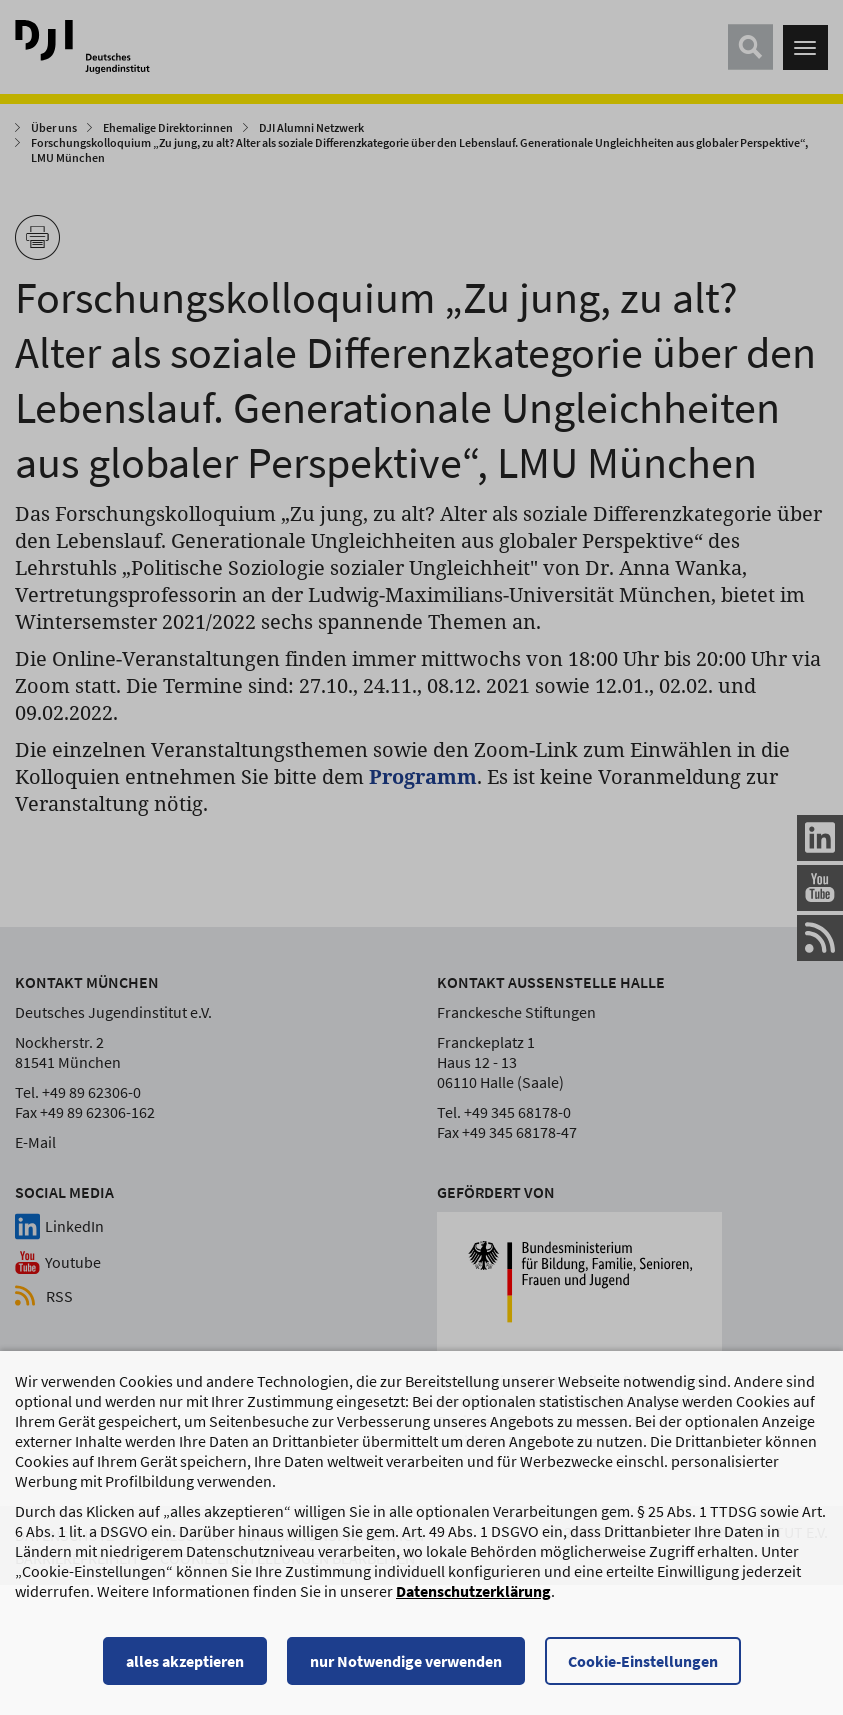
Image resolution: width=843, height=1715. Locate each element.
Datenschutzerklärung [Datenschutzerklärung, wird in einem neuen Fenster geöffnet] (473, 1600)
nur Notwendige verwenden (406, 1670)
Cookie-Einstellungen (643, 1670)
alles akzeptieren (185, 1670)
